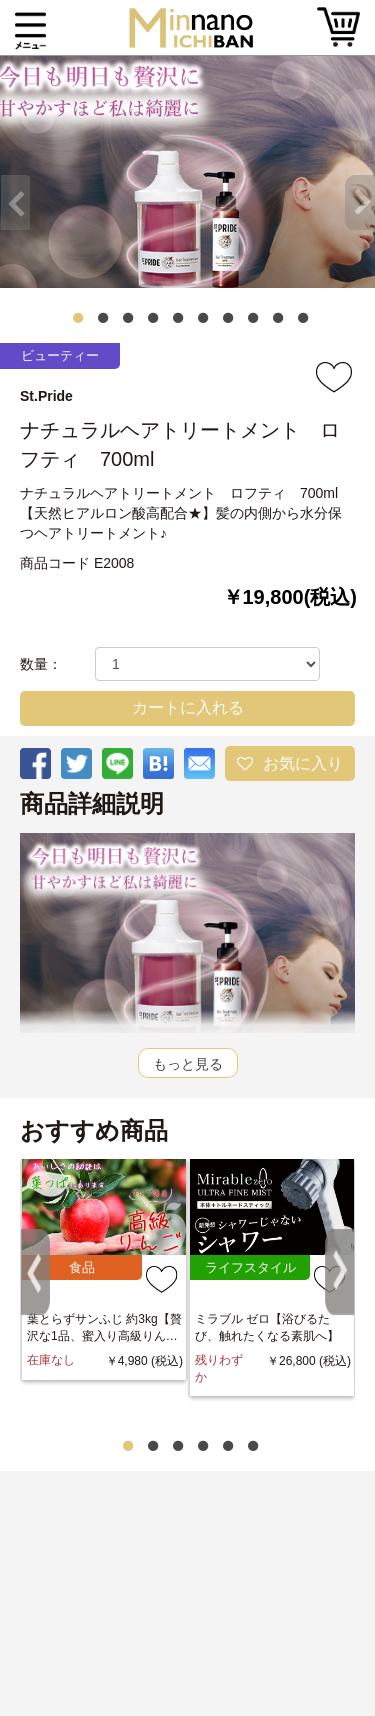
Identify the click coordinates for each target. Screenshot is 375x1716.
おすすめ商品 (94, 1131)
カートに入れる (188, 707)
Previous (10, 185)
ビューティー (60, 355)
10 (303, 318)
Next (365, 185)
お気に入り (303, 763)
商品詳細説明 (92, 804)
